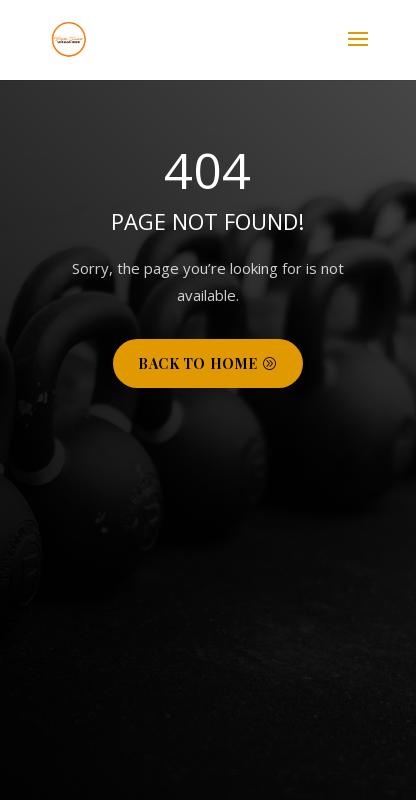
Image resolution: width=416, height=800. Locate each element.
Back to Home (198, 363)
